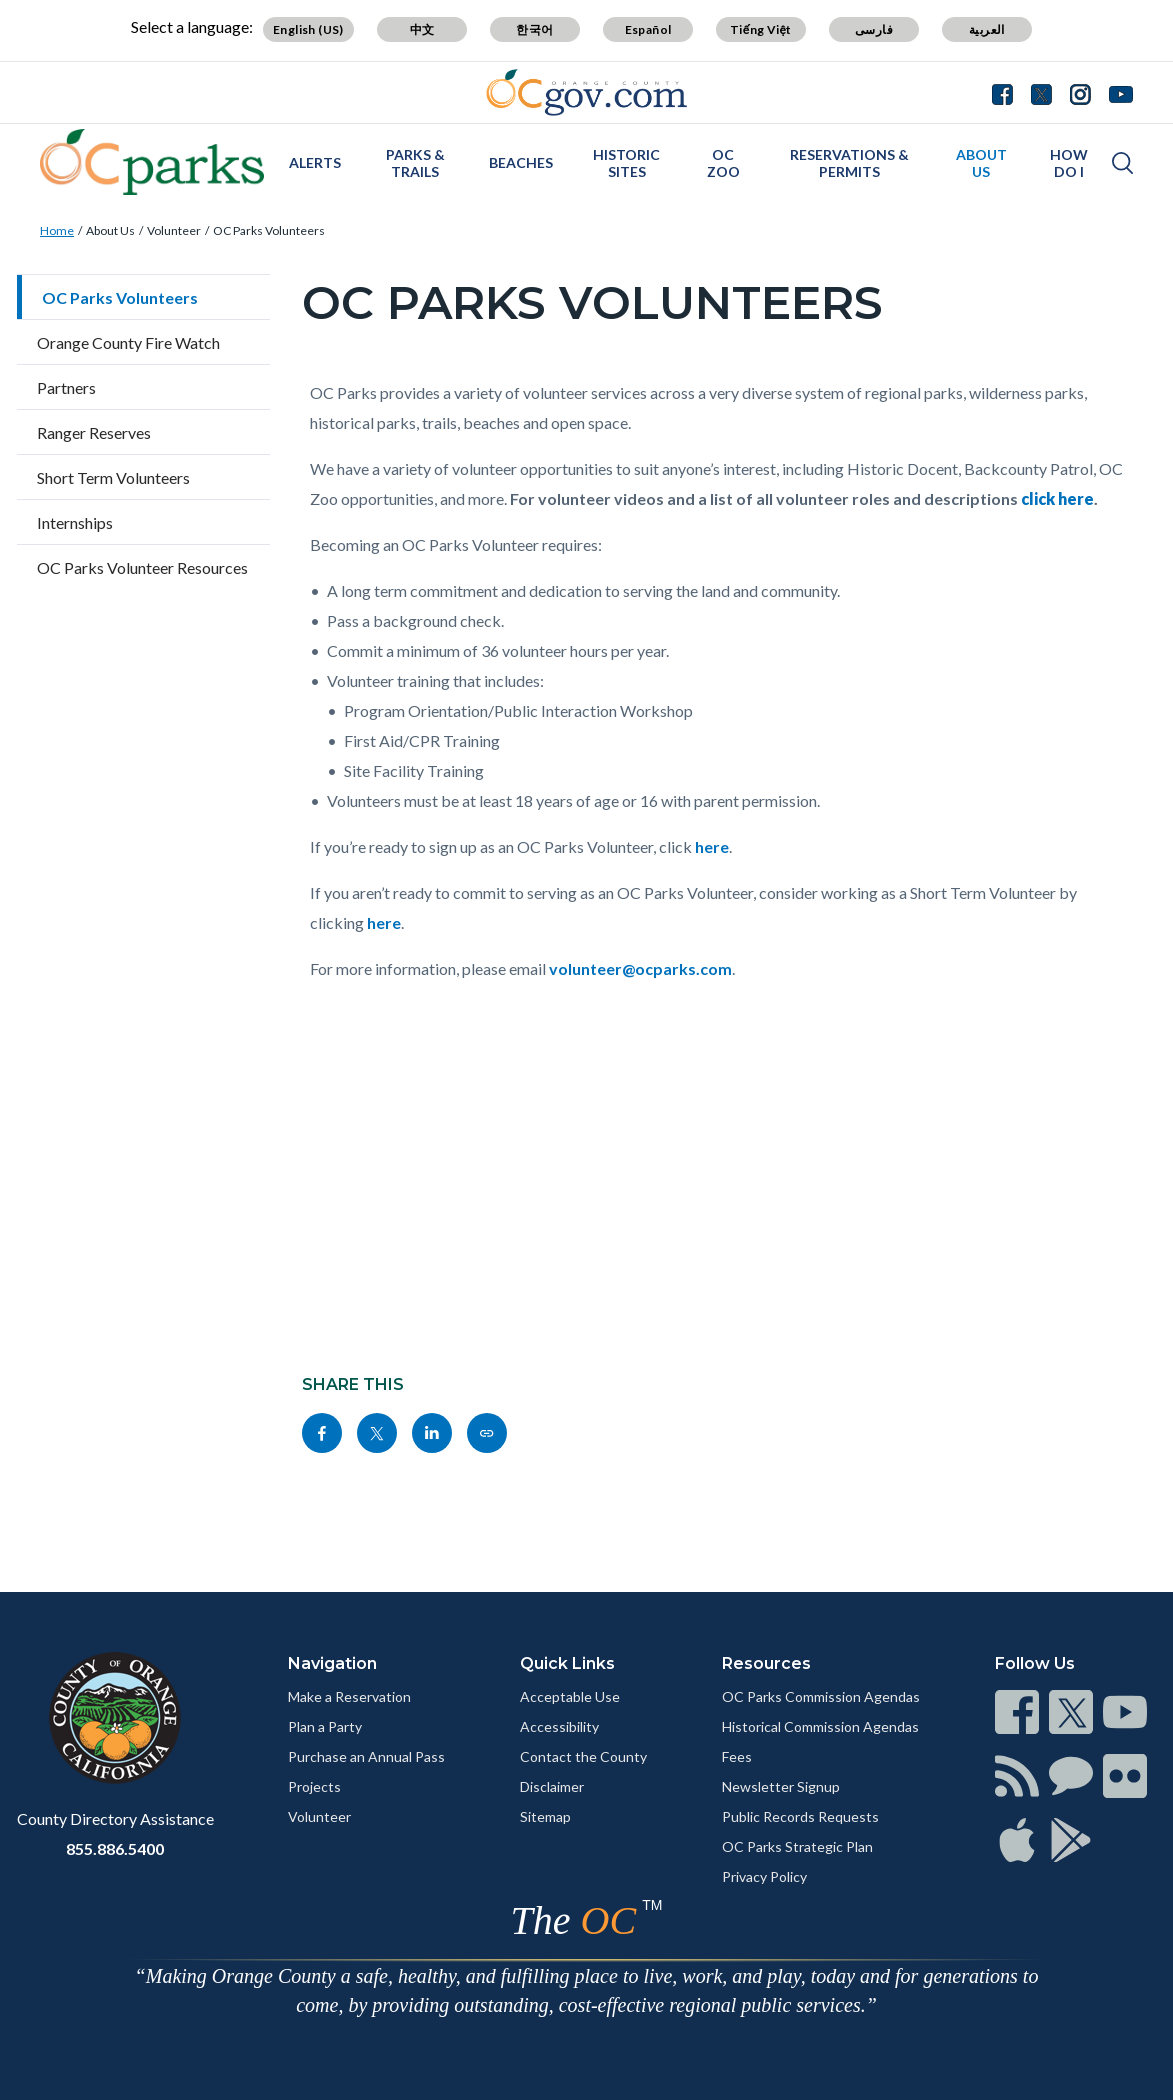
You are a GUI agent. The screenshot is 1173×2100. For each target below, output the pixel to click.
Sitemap (545, 1816)
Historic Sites (626, 163)
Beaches (521, 162)
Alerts (315, 162)
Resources (766, 1663)
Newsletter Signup (781, 1786)
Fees (737, 1756)
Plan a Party (325, 1726)
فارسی (874, 29)
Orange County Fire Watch (128, 342)
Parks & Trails (415, 163)
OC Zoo (723, 163)
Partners (66, 387)
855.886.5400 (115, 1848)
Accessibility (559, 1726)
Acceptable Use (570, 1696)
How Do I (1069, 163)
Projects (314, 1786)
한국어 (534, 29)
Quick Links (567, 1663)
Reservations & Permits (849, 163)
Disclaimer (552, 1786)
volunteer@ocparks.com (640, 968)
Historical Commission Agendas (820, 1726)
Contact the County (583, 1756)
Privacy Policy (764, 1876)
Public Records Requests (800, 1816)
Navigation (332, 1663)
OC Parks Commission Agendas (821, 1696)
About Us (981, 163)
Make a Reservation (349, 1696)
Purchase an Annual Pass (366, 1756)
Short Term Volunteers (113, 477)
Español (648, 29)
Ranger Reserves (94, 432)
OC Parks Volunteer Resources (142, 567)
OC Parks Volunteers (269, 230)
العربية (987, 29)
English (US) (308, 29)
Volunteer (174, 230)
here (712, 846)
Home (57, 230)
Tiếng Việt (761, 29)
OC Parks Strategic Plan (797, 1846)
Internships (75, 522)
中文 (422, 29)
